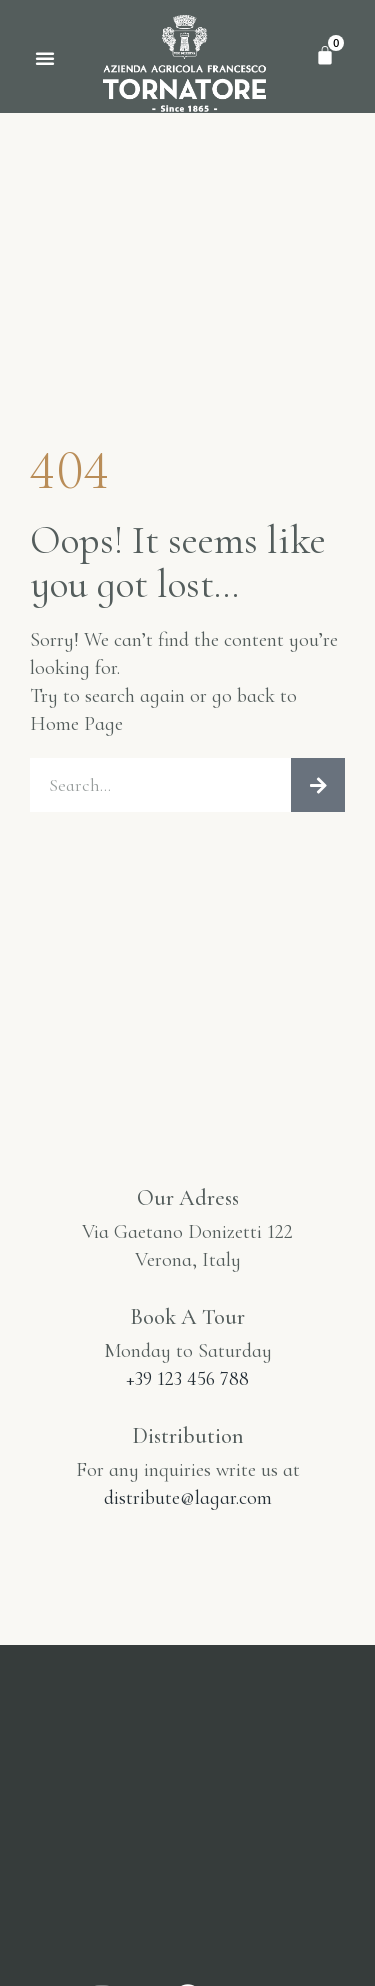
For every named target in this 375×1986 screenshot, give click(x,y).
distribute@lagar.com (188, 1498)
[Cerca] (318, 785)
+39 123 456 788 (187, 1379)
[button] (45, 58)
